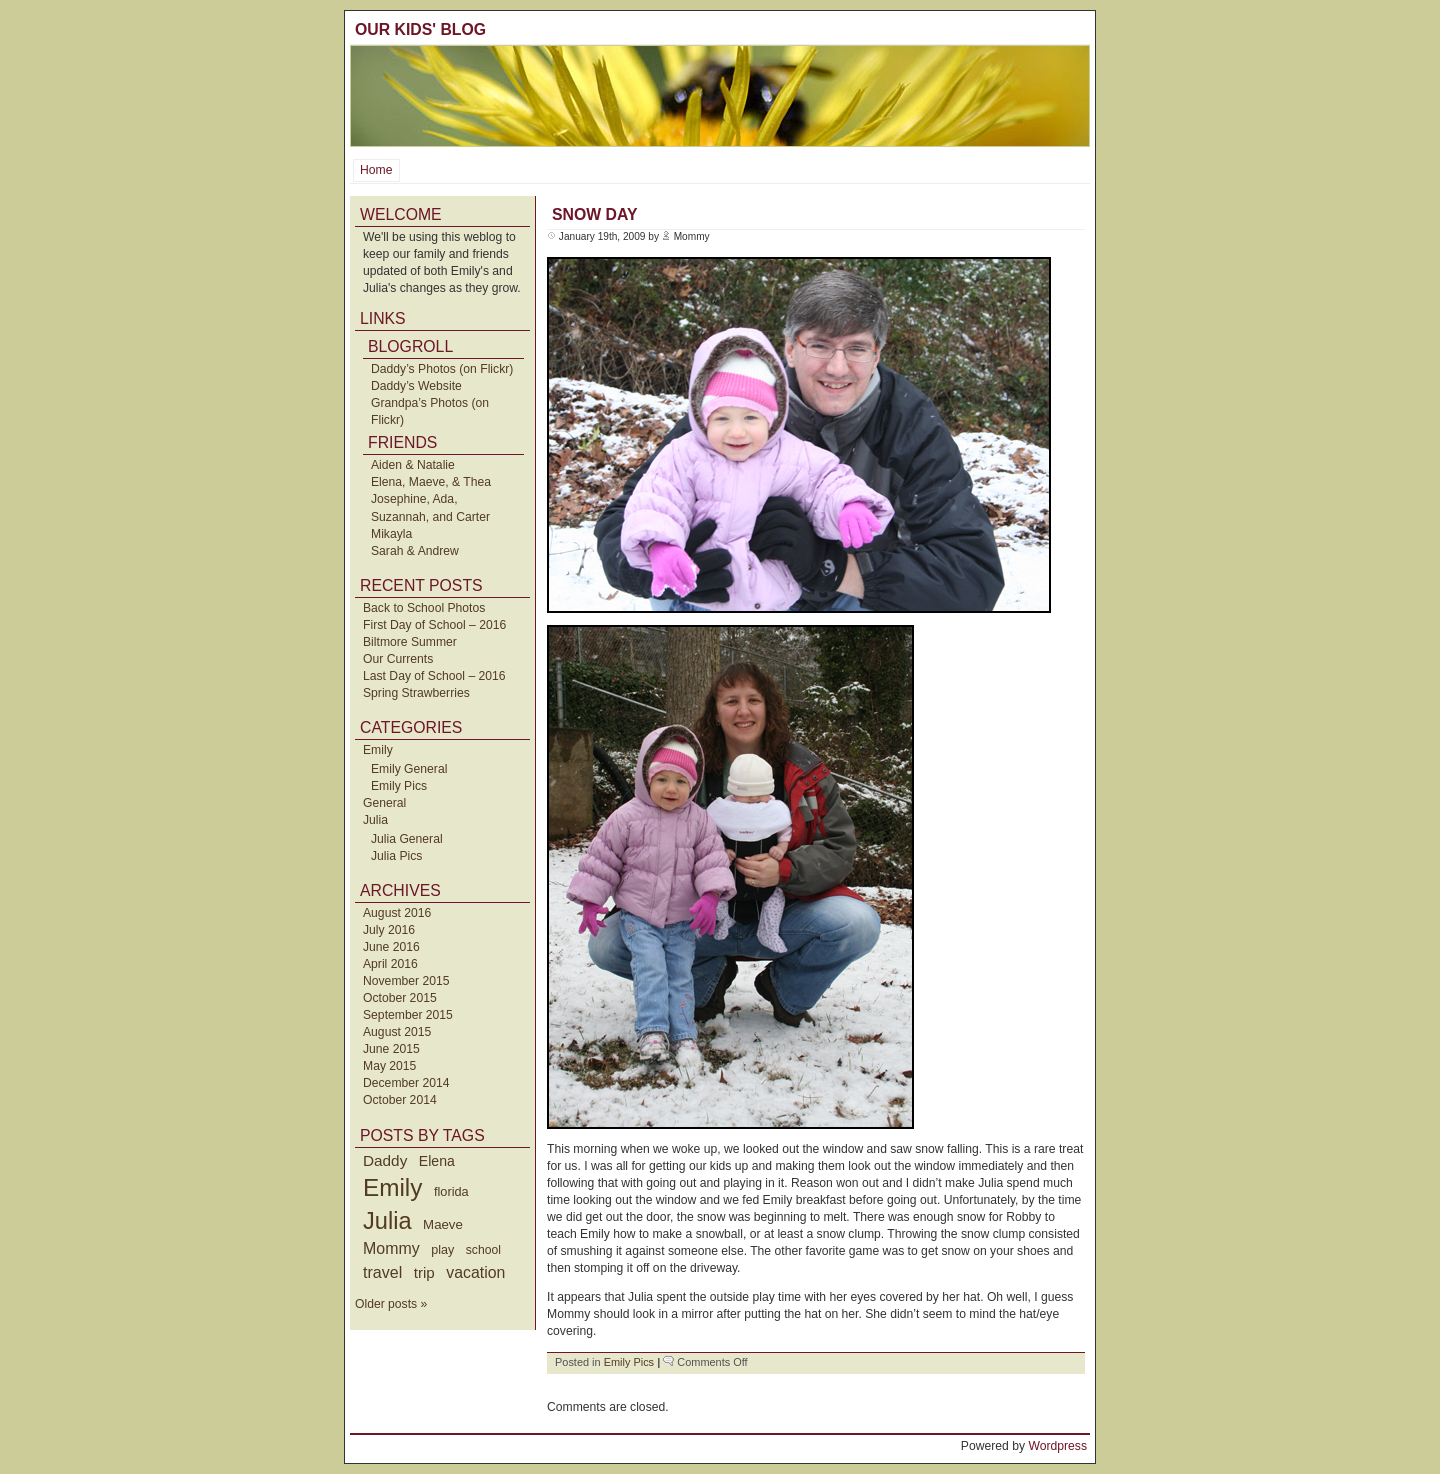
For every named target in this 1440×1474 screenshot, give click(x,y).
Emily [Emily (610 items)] (392, 1187)
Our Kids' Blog (420, 29)
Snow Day (594, 214)
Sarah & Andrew (415, 551)
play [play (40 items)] (442, 1250)
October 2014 (400, 1100)
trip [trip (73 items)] (424, 1272)
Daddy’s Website (416, 386)
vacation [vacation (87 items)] (475, 1272)
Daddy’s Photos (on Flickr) (442, 369)
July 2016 (389, 930)
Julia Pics (396, 856)
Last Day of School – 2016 (434, 676)
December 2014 (406, 1083)
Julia (375, 820)
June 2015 (391, 1049)
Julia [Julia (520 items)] (387, 1221)
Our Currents (398, 659)
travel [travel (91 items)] (382, 1272)
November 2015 (406, 981)
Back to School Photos (424, 608)
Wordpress (1057, 1446)
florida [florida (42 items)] (451, 1191)
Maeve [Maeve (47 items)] (443, 1224)
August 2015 (397, 1032)
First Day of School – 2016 (434, 625)
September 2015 (408, 1015)
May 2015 (389, 1066)
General (384, 803)
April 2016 (390, 964)
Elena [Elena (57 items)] (437, 1161)
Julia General (407, 839)
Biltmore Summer (410, 642)
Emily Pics (399, 786)
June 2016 (391, 947)
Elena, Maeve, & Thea (431, 482)
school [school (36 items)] (483, 1250)
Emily (378, 750)
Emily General (409, 769)
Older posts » (391, 1304)
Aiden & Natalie (413, 465)
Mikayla (391, 534)
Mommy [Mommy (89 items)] (391, 1248)
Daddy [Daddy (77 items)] (385, 1160)
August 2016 (397, 913)
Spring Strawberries (416, 693)
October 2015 (400, 998)
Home (376, 170)
